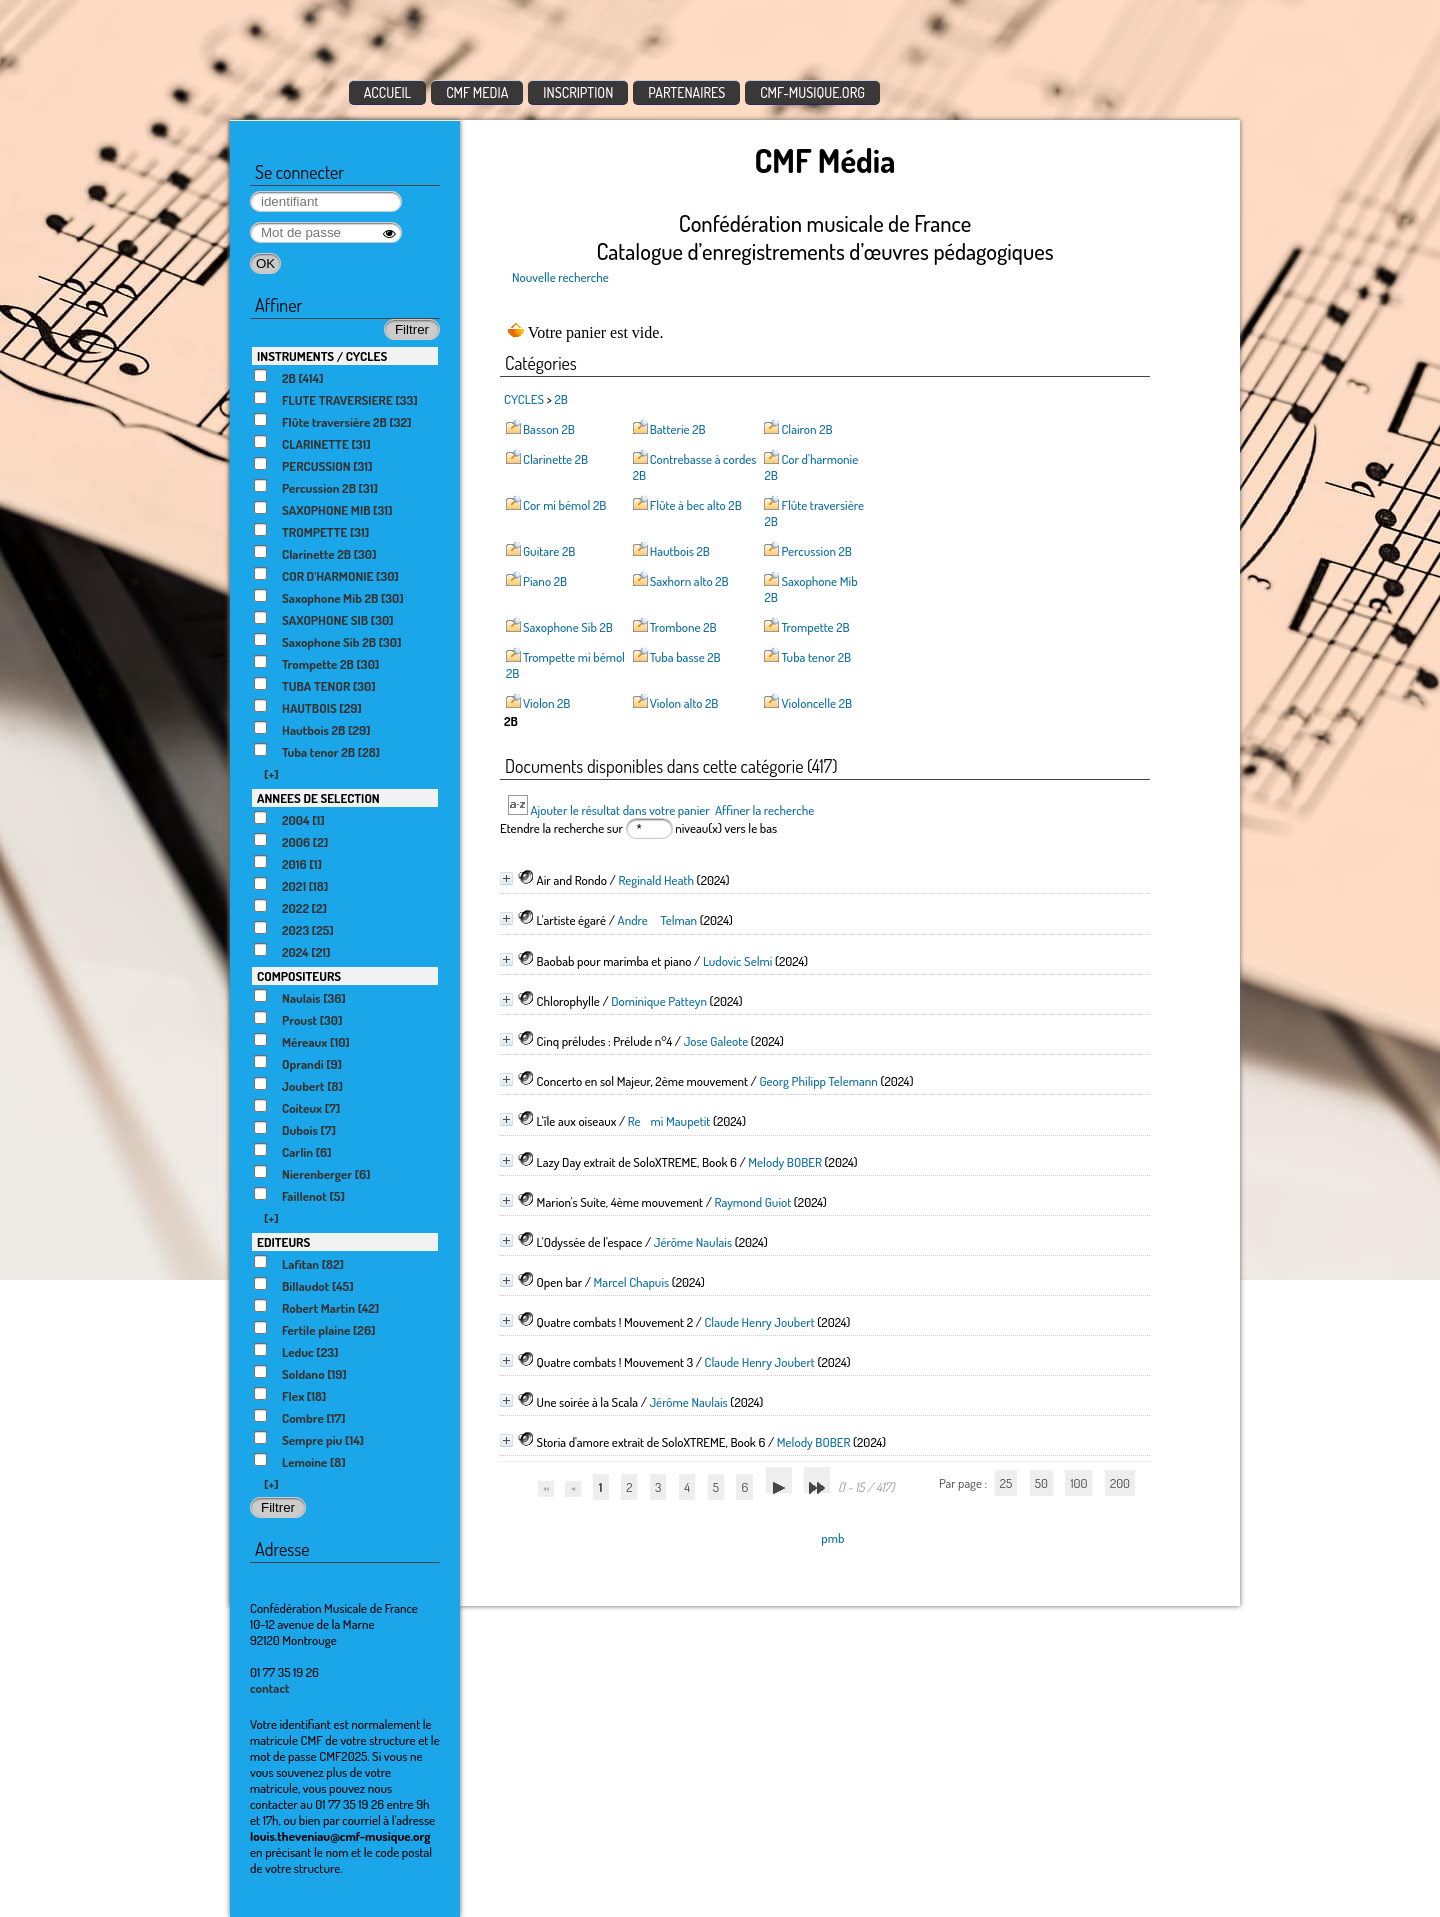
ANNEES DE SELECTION (318, 798)
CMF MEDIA (477, 92)
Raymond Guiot (752, 1202)
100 (1078, 1483)
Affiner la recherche (764, 810)
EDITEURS (283, 1242)
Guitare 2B (549, 551)
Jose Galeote (716, 1041)
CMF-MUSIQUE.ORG (812, 92)
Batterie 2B (678, 429)
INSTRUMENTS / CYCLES (322, 356)
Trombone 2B (683, 627)
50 (1041, 1483)
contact (270, 1688)
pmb (832, 1538)
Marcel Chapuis (632, 1282)
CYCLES (524, 399)
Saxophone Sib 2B (568, 627)
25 (1006, 1483)
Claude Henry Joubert (759, 1322)
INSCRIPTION (578, 92)
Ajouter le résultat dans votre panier (619, 810)
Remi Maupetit (669, 1121)
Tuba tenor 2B (816, 657)
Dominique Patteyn (659, 1001)
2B (561, 399)
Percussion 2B (816, 551)
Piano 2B (545, 581)
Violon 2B (546, 703)
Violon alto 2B (684, 703)
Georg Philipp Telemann (818, 1081)
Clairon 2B (806, 429)
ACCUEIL (388, 92)
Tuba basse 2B (685, 657)
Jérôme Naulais (693, 1242)
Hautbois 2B (680, 551)
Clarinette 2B (555, 459)
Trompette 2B (815, 627)
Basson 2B (549, 429)
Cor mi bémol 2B (564, 505)
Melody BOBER (785, 1162)
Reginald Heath (656, 880)
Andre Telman (658, 920)
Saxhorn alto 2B (689, 581)
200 (1120, 1483)
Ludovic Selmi (737, 961)
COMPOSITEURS (299, 976)
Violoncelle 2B (816, 703)
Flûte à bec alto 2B (696, 505)
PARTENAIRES (686, 92)
